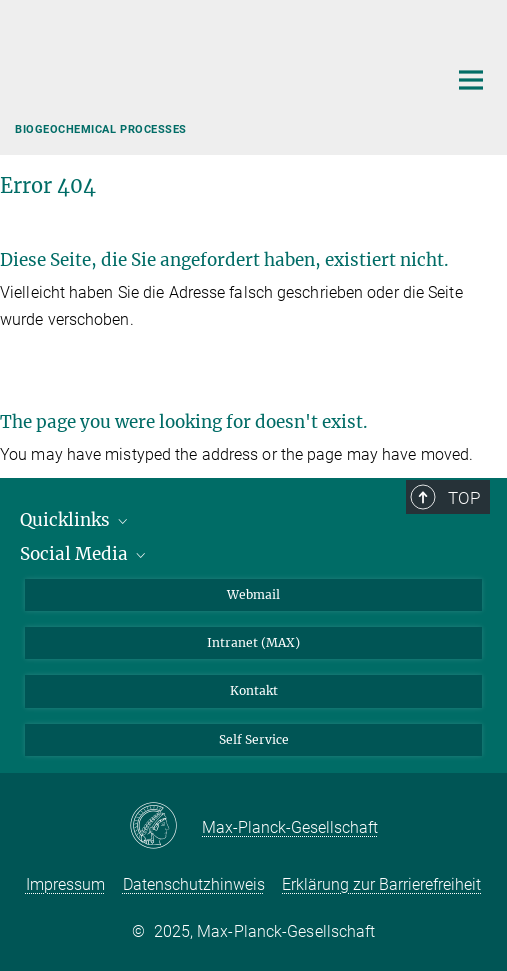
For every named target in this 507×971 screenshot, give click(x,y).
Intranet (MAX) (253, 642)
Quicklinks (75, 520)
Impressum (65, 884)
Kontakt (254, 690)
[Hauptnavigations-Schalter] (471, 80)
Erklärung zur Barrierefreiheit (381, 884)
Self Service (254, 739)
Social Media (84, 554)
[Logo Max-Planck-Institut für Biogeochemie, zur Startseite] (216, 75)
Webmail (253, 594)
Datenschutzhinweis (194, 884)
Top (464, 498)
